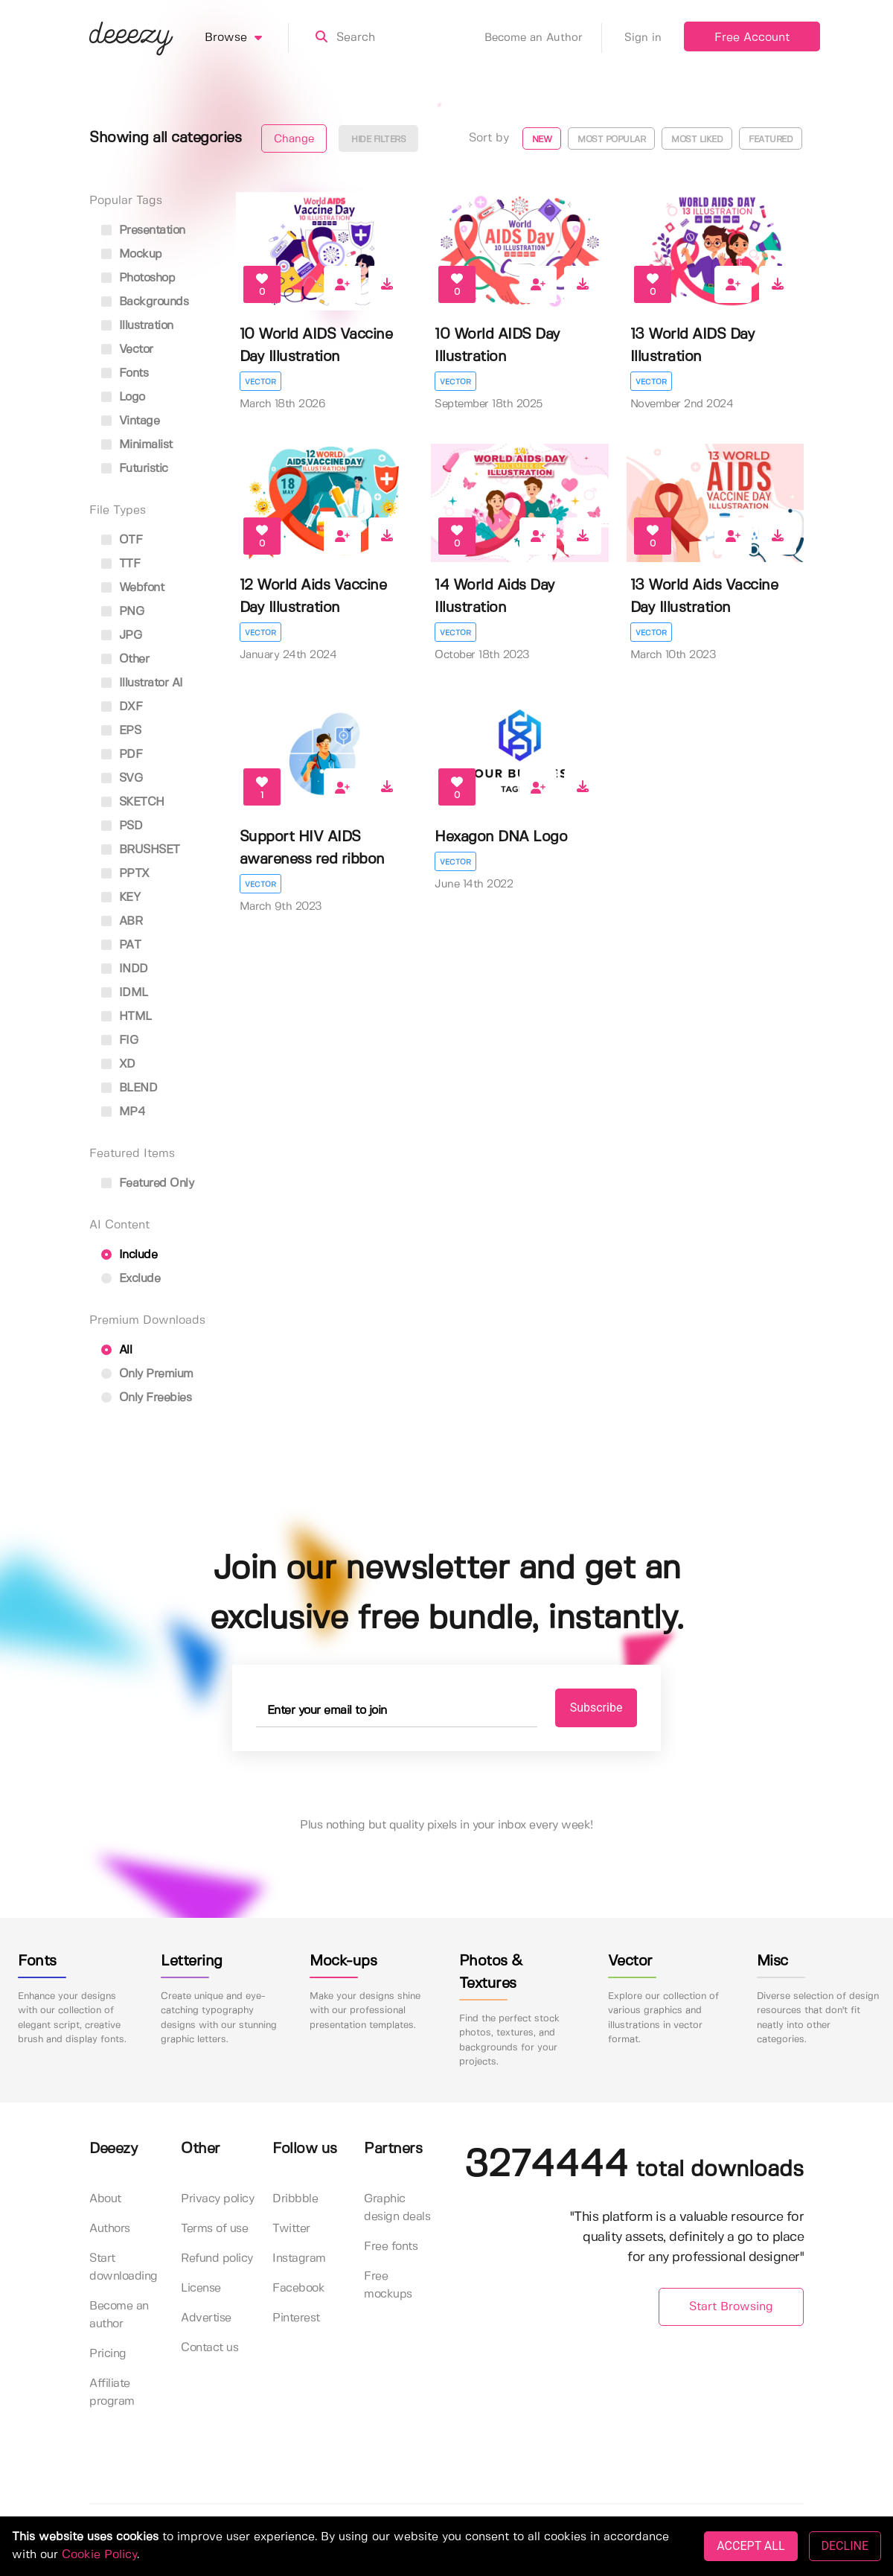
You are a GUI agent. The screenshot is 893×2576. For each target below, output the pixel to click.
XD (118, 1064)
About (105, 2198)
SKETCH (132, 802)
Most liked (697, 140)
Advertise (206, 2318)
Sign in (643, 38)
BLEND (129, 1088)
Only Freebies (146, 1397)
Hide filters (378, 140)
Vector (260, 382)
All (116, 1350)
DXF (121, 706)
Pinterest (296, 2318)
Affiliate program (112, 2392)
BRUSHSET (140, 849)
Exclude (130, 1278)
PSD (121, 826)
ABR (121, 921)
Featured (771, 140)
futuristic (134, 468)
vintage (130, 421)
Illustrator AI (142, 683)
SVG (121, 778)
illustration (137, 325)
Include (129, 1254)
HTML (126, 1016)
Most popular (611, 140)
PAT (121, 945)
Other (125, 659)
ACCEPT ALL (750, 2546)
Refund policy (217, 2258)
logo (123, 397)
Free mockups (388, 2285)
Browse (247, 38)
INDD (124, 969)
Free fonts (390, 2246)
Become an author (119, 2315)
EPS (121, 730)
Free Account (752, 37)
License (201, 2288)
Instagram (299, 2258)
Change (294, 139)
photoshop (138, 278)
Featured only (147, 1183)
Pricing (108, 2353)
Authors (109, 2228)
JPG (121, 635)
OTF (121, 540)
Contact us (209, 2347)
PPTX (125, 873)
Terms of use (214, 2228)
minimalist (137, 444)
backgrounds (144, 301)
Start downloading (123, 2267)
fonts (124, 373)
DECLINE (845, 2546)
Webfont (132, 587)
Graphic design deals (397, 2207)
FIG (119, 1040)
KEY (120, 897)
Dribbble (295, 2198)
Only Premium (147, 1374)
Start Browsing (731, 2306)
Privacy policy (217, 2198)
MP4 (123, 1112)
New (542, 140)
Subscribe (596, 1707)
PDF (121, 754)
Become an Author (543, 38)
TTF (120, 564)
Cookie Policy (99, 2554)
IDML (124, 992)
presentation (143, 230)
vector (127, 349)
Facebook (298, 2288)
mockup (131, 254)
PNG (122, 611)
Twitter (291, 2228)
